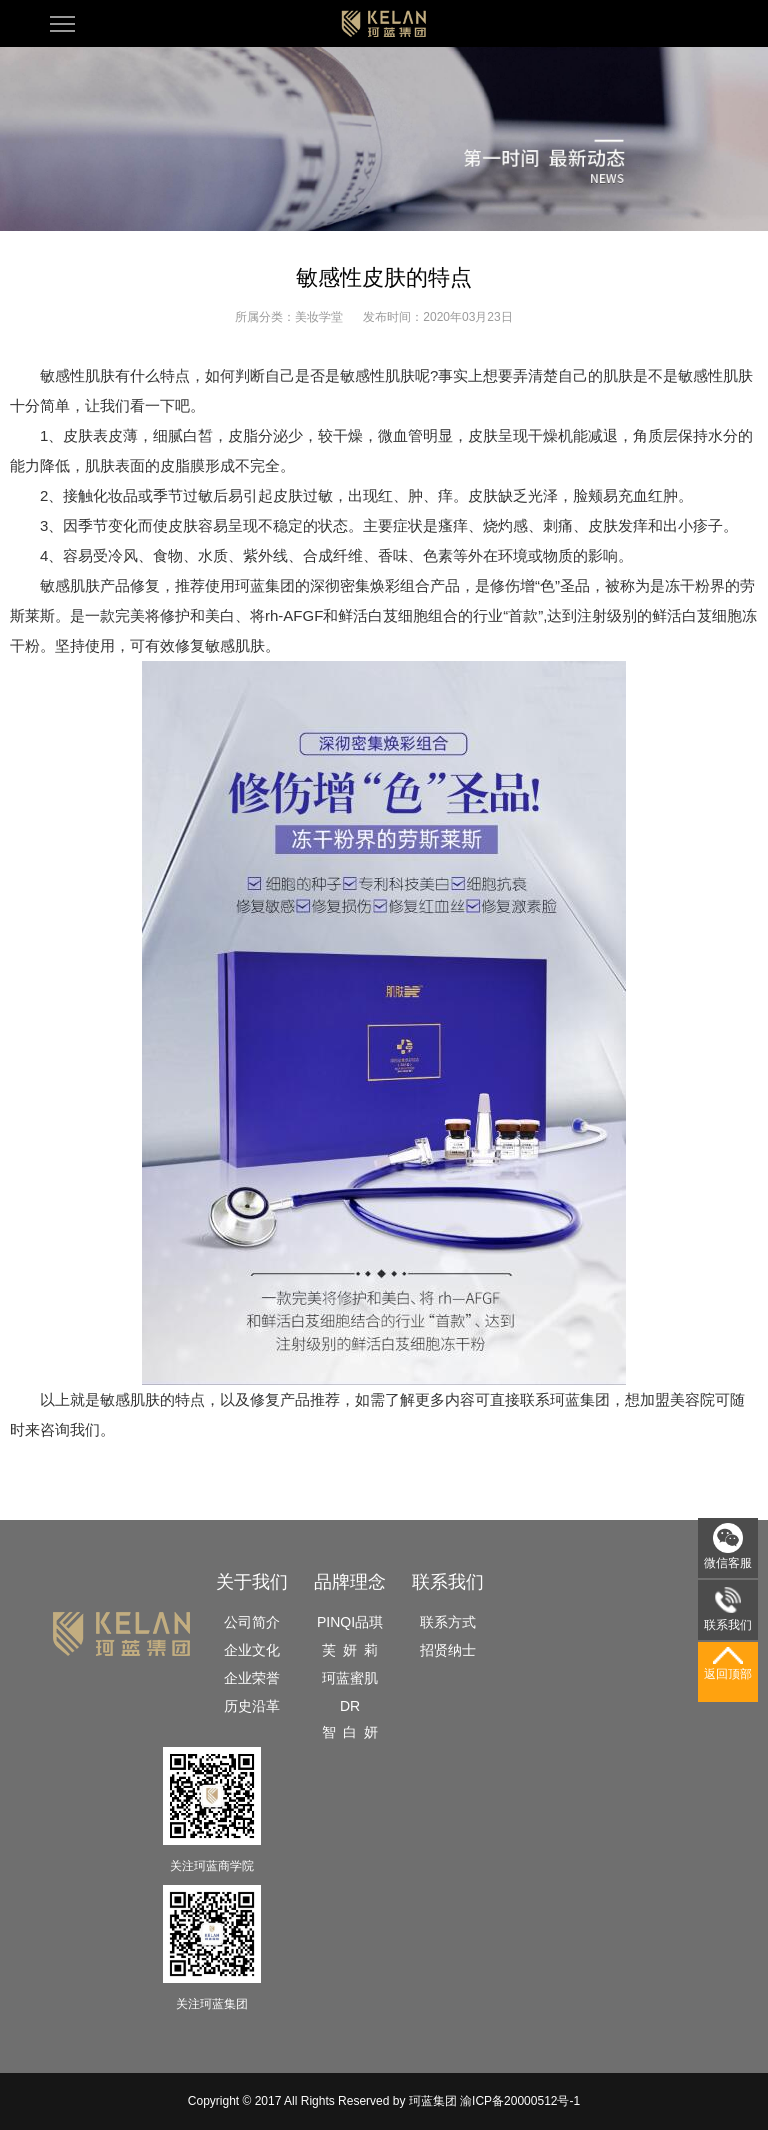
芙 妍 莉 (350, 1650)
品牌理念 (350, 1582)
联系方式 (448, 1622)
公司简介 (252, 1622)
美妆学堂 (319, 317)
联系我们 (448, 1582)
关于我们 (252, 1582)
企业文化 (252, 1650)
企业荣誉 (252, 1678)
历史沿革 (252, 1706)
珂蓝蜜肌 (350, 1678)
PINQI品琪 (350, 1622)
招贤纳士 (448, 1650)
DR (350, 1706)
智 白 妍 (350, 1732)
